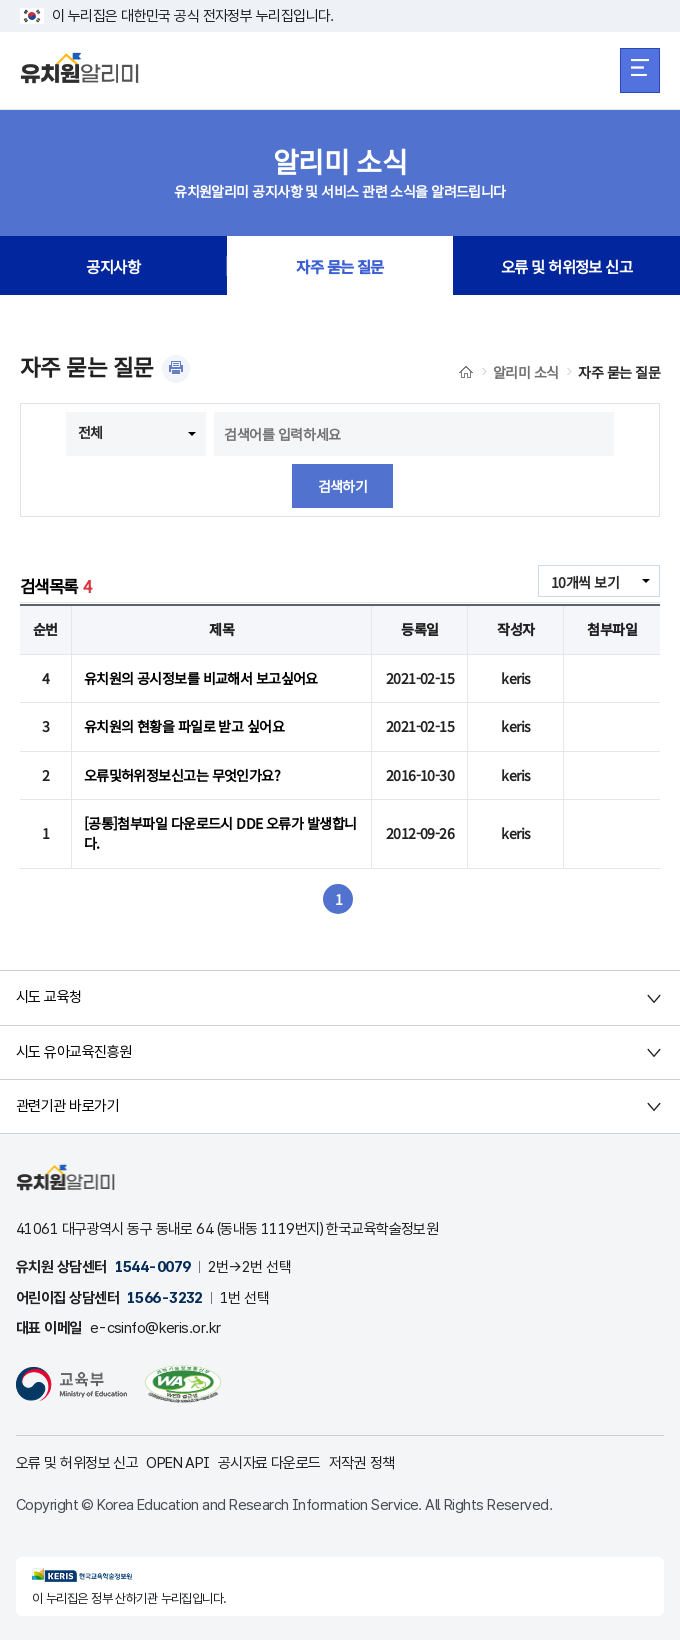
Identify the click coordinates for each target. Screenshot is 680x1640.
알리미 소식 (526, 372)
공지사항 (113, 266)
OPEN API (178, 1463)
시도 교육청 (49, 997)
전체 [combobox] (90, 432)
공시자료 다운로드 (269, 1463)
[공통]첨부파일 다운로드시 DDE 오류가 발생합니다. (220, 833)
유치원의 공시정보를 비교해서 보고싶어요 (201, 678)
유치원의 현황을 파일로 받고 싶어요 (184, 726)
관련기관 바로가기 (67, 1106)
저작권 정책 (362, 1463)
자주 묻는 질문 (340, 266)
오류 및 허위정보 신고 (566, 266)
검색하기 (343, 486)
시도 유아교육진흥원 (73, 1052)
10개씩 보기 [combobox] (585, 582)
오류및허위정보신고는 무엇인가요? (182, 775)
